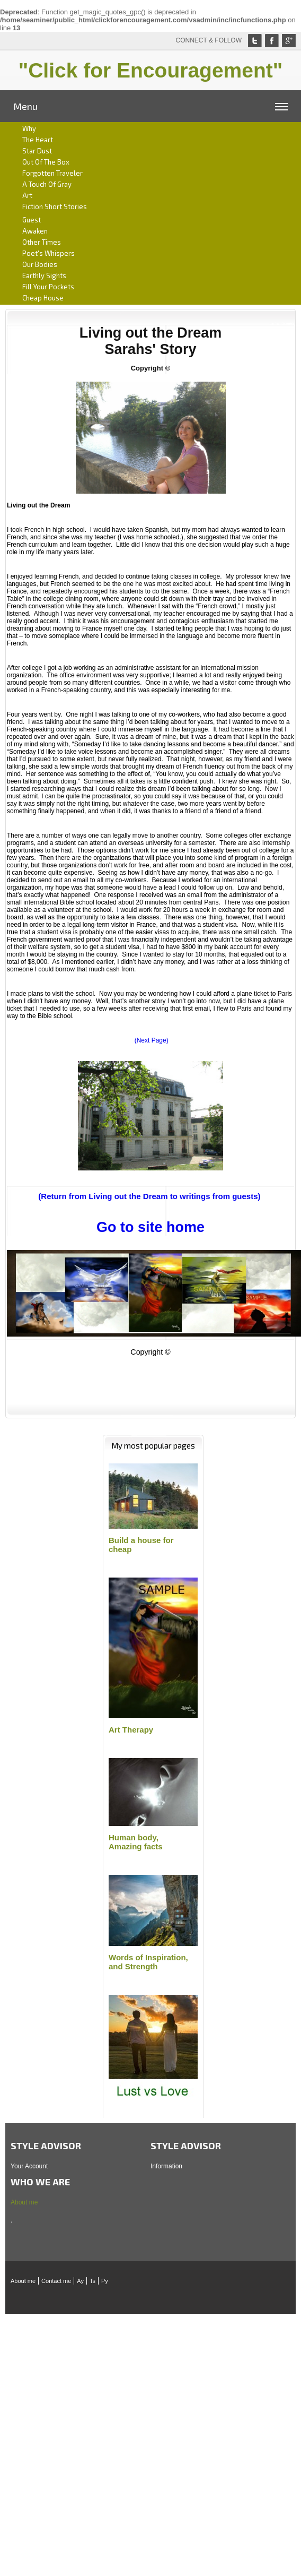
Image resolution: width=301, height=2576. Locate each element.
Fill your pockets (48, 286)
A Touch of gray (47, 184)
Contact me (56, 2281)
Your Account (29, 2166)
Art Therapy (131, 1729)
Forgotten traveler (52, 173)
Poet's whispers (48, 253)
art (27, 195)
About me (24, 2202)
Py (104, 2281)
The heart (37, 139)
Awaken (35, 231)
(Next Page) (152, 1040)
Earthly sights (44, 275)
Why (29, 128)
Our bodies (39, 264)
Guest (31, 220)
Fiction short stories (54, 206)
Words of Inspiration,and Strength (148, 1962)
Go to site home (150, 1227)
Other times (41, 242)
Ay (80, 2281)
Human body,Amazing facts (136, 1842)
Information (166, 2166)
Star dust (37, 151)
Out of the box (45, 162)
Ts (92, 2281)
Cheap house (43, 298)
